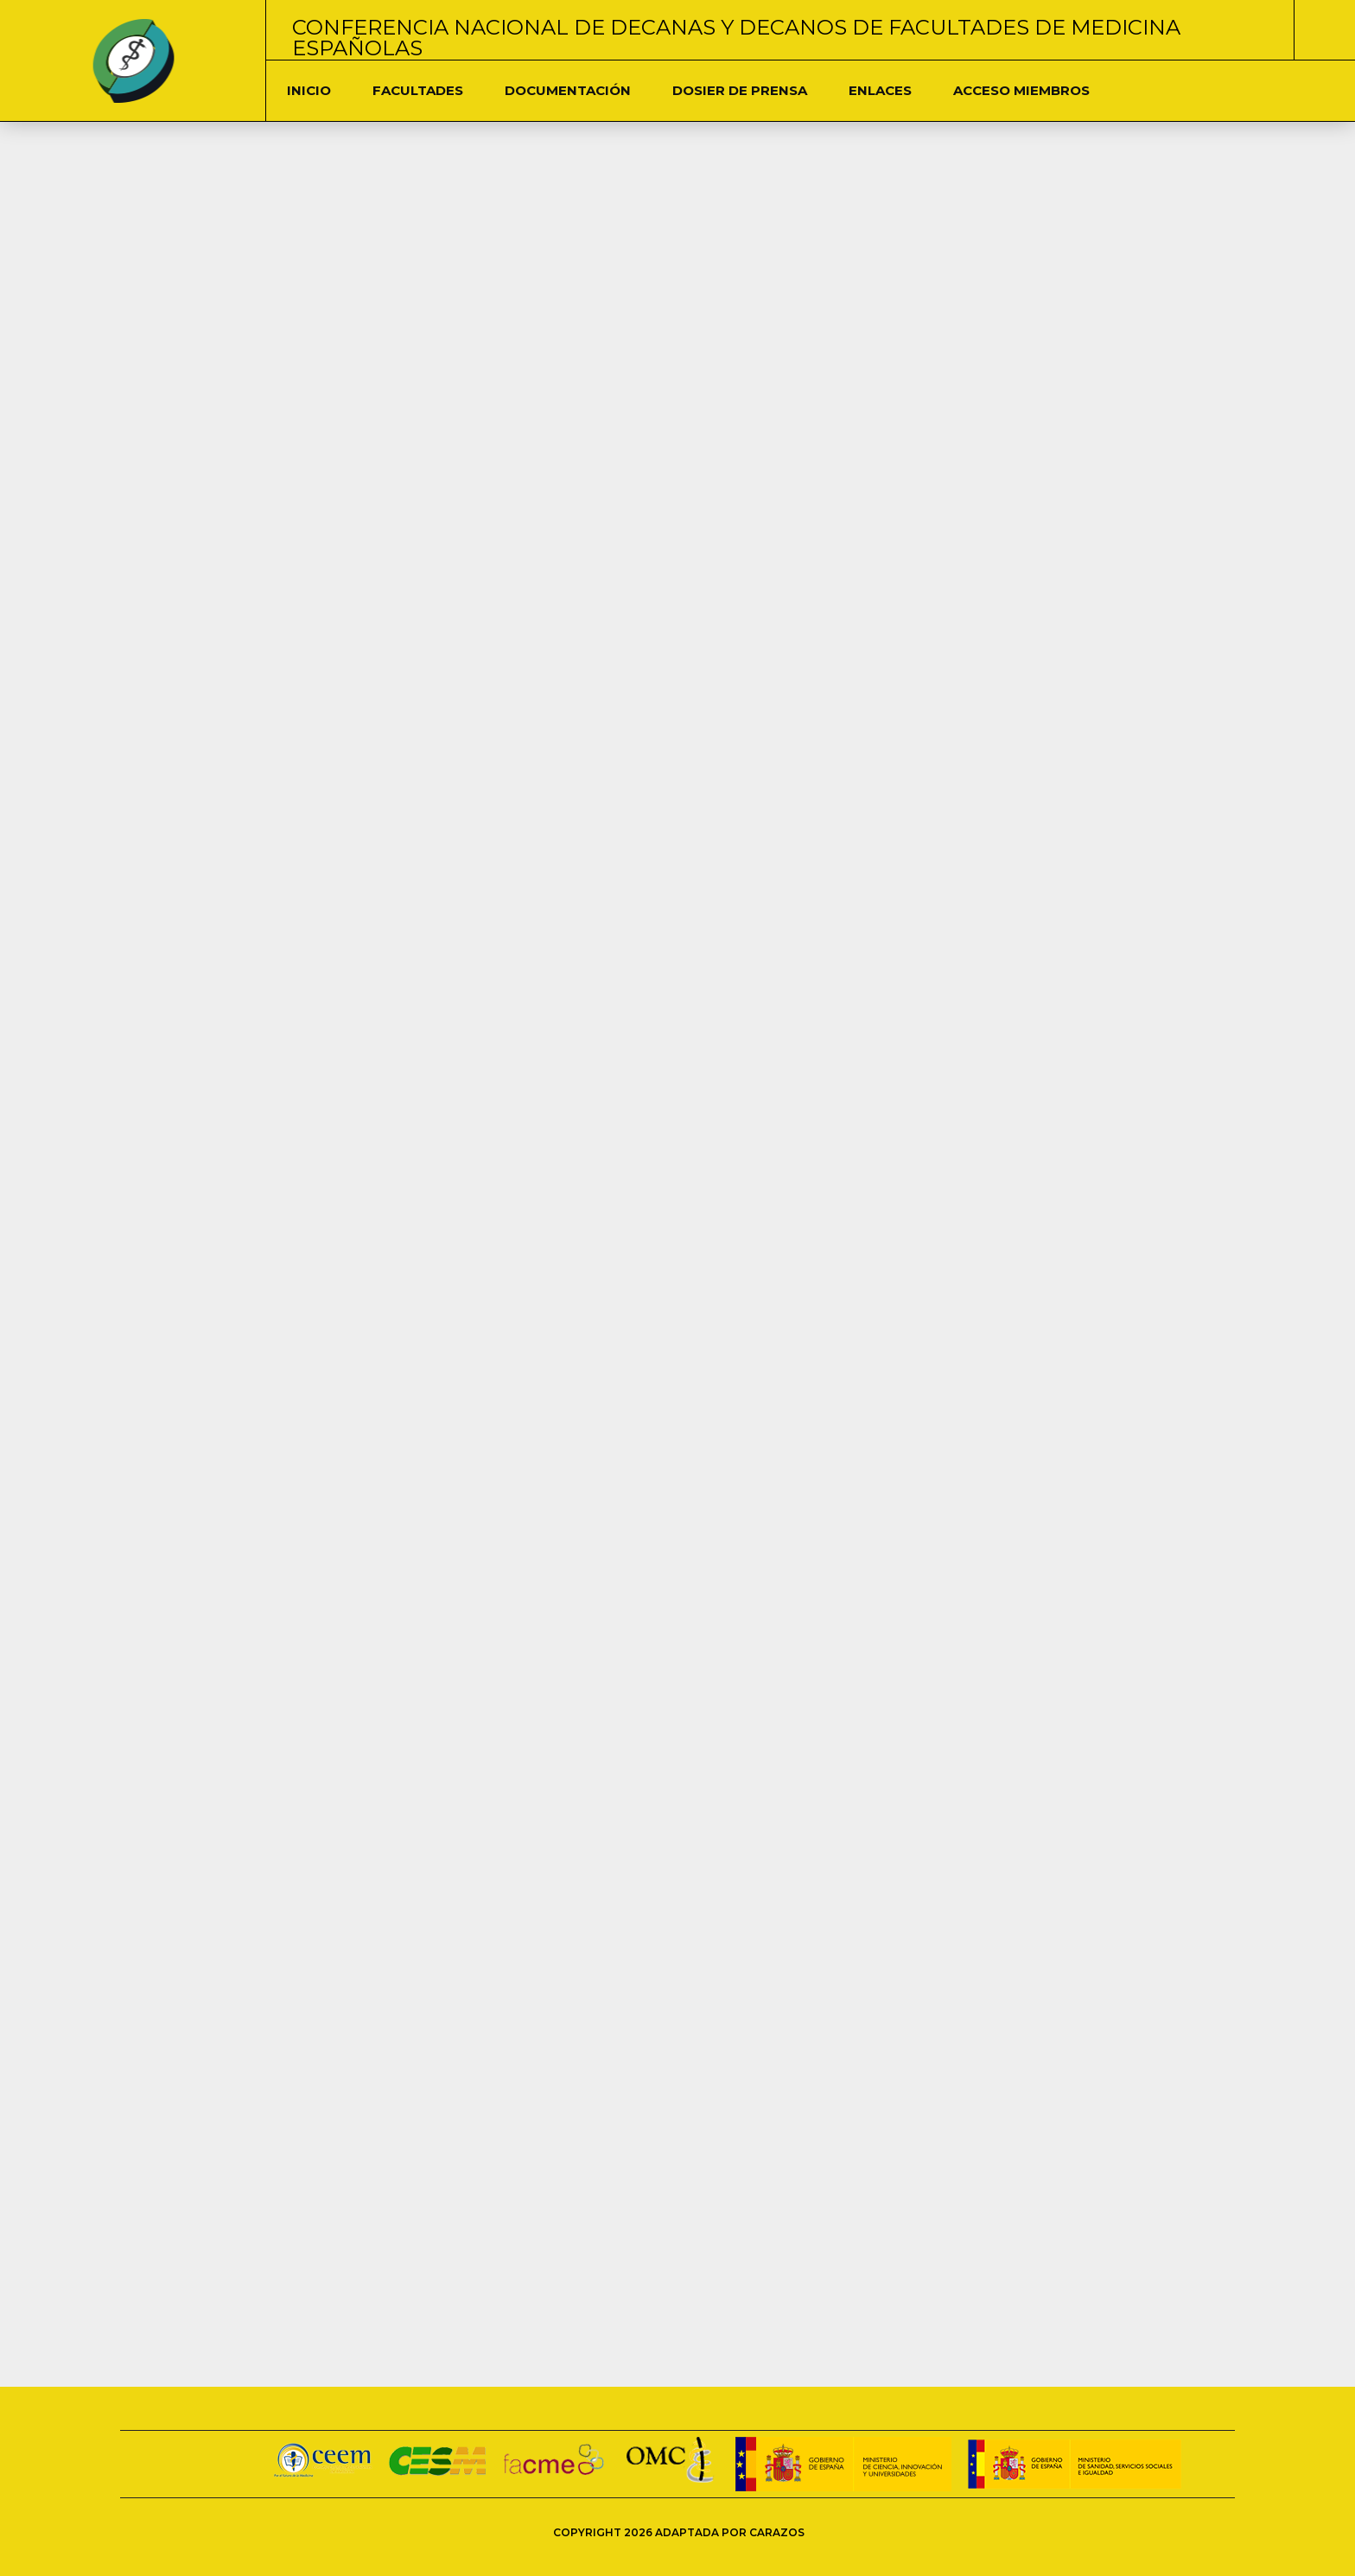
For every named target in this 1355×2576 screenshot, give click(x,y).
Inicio (309, 90)
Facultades (417, 90)
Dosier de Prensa (739, 90)
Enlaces (880, 90)
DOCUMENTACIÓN (568, 90)
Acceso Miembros (1021, 90)
